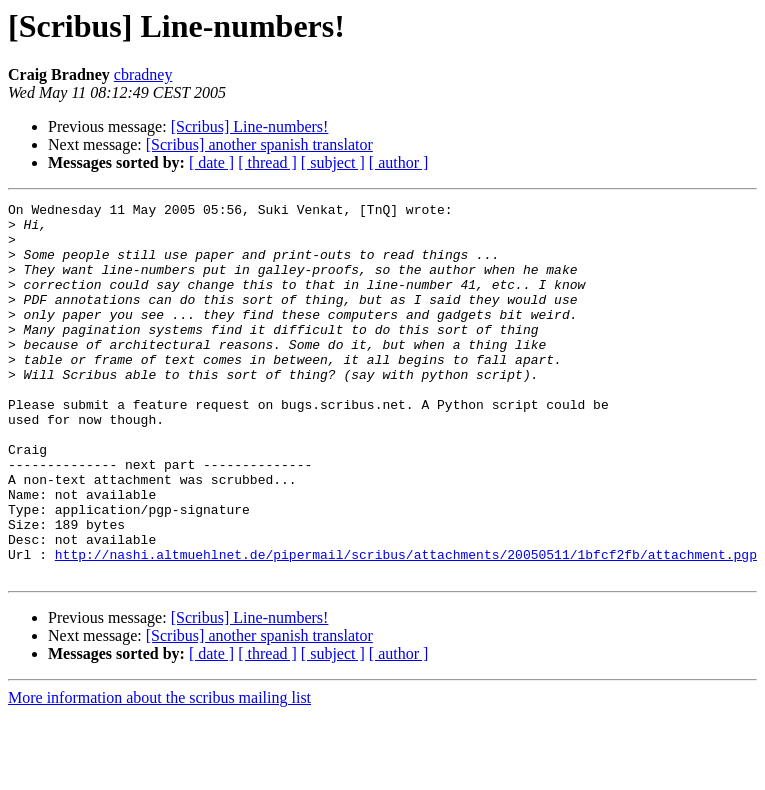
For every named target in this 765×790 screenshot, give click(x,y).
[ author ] (399, 162)
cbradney (143, 74)
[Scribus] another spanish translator (259, 144)
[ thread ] (267, 162)
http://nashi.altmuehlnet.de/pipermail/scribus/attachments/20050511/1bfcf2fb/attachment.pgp (406, 626)
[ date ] (211, 162)
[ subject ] (333, 162)
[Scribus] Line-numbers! (250, 126)
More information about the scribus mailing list (159, 772)
